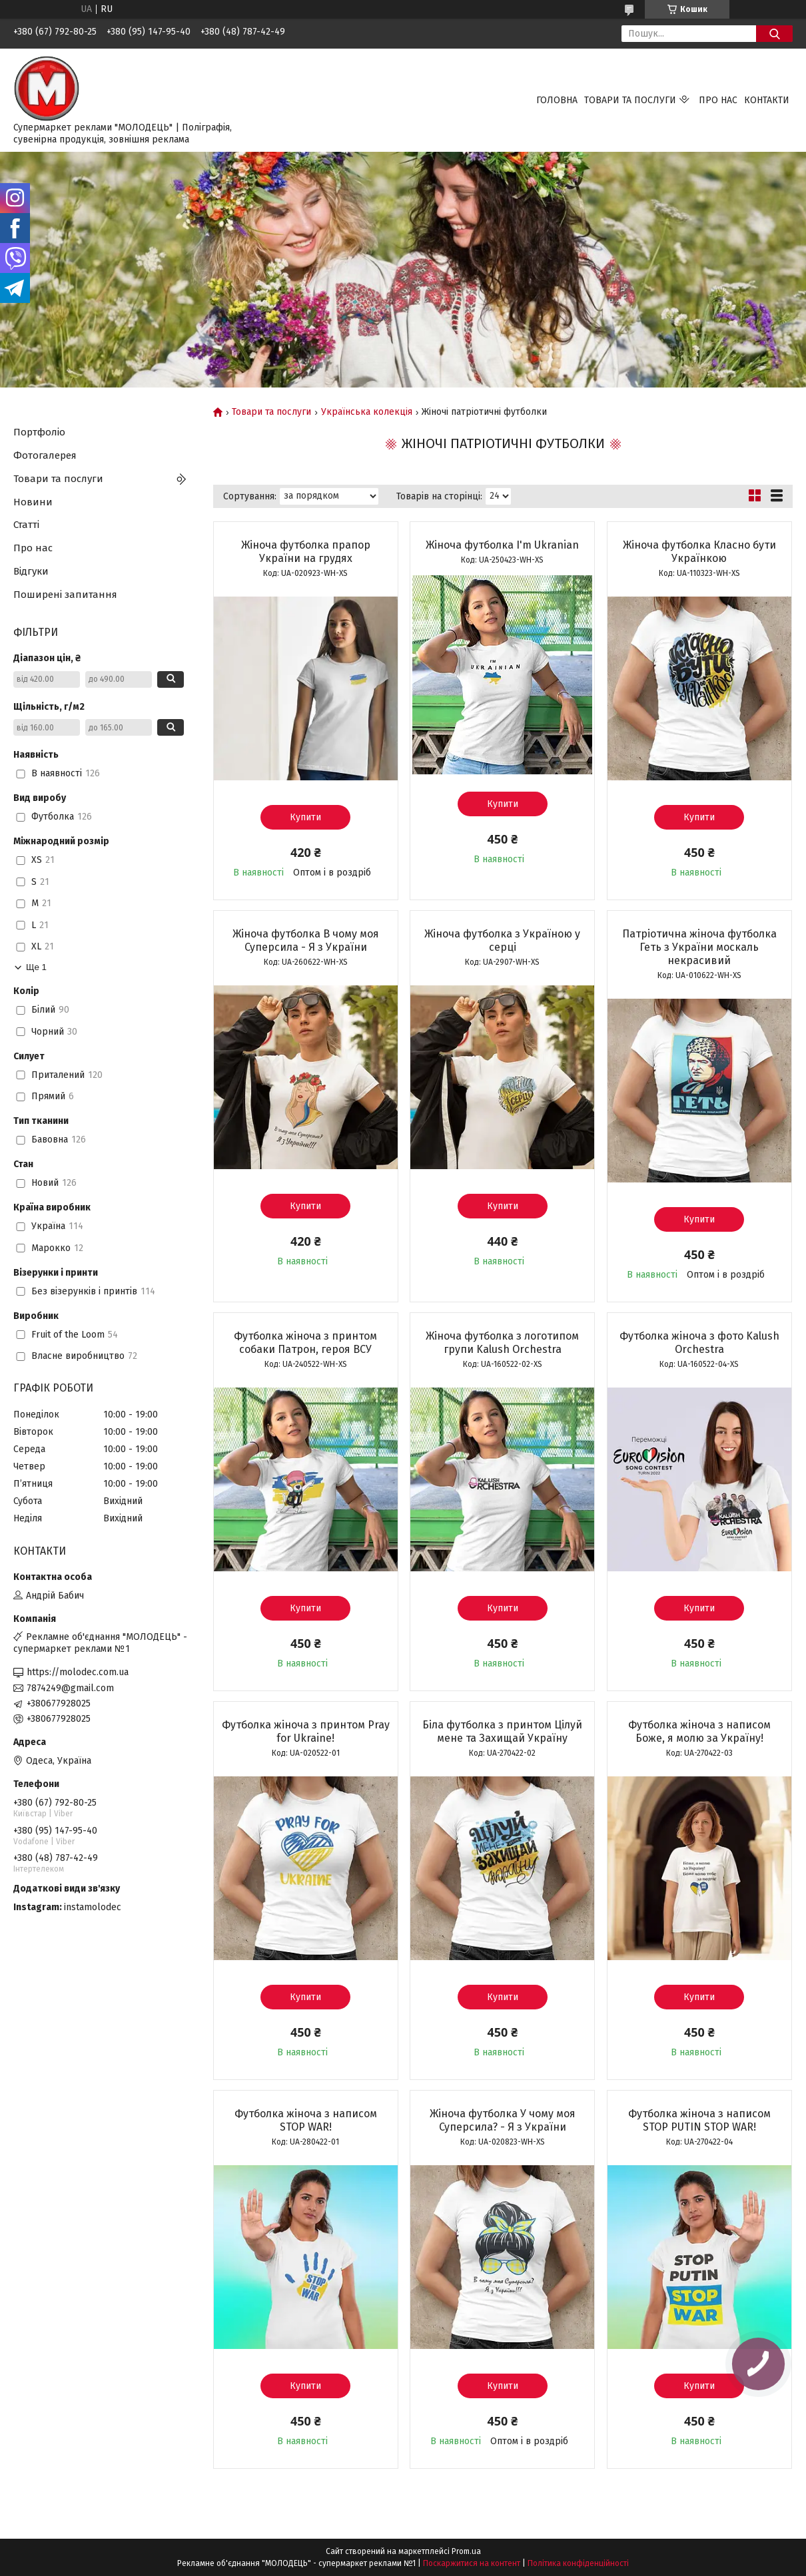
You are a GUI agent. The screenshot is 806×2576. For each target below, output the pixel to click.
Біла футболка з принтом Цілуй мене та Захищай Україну (502, 1731)
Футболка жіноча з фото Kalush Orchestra (699, 1343)
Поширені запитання (65, 595)
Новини (33, 502)
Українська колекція (366, 412)
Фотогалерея (45, 455)
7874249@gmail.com (70, 1688)
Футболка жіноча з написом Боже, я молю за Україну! (699, 1731)
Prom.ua (466, 2551)
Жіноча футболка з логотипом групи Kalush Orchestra (502, 1343)
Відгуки (31, 571)
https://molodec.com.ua (78, 1672)
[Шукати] (774, 33)
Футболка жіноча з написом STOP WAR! (305, 2120)
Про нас (718, 100)
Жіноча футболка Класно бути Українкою (699, 552)
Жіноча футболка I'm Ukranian (502, 545)
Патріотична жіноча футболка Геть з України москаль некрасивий (699, 947)
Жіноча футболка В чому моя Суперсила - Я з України (305, 940)
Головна (557, 100)
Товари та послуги (630, 100)
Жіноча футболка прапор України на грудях (305, 552)
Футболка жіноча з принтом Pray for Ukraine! (306, 1731)
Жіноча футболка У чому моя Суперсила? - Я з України (503, 2120)
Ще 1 (36, 967)
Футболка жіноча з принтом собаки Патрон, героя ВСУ (305, 1343)
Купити (305, 817)
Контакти (766, 100)
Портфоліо (39, 432)
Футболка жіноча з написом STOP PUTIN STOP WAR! (699, 2120)
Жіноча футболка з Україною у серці (502, 940)
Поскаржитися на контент (471, 2563)
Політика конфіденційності (578, 2563)
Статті (26, 525)
